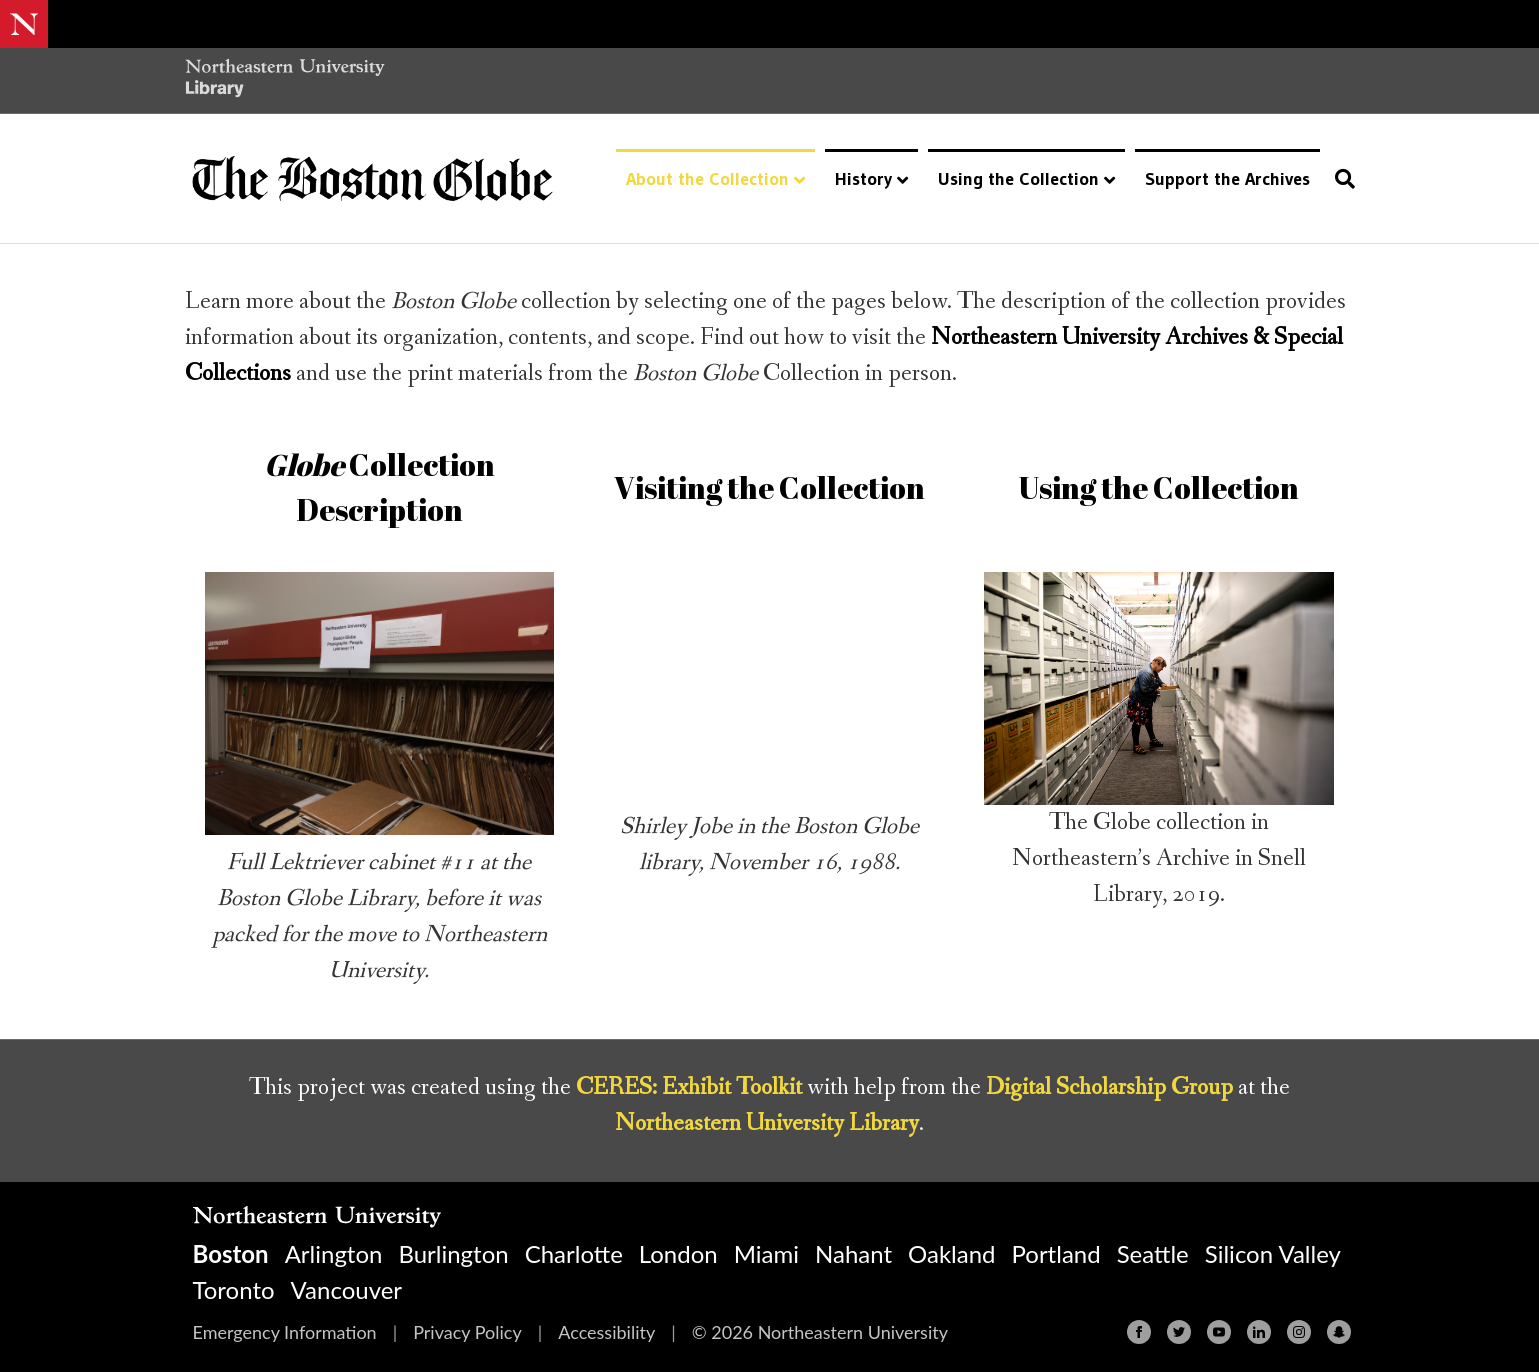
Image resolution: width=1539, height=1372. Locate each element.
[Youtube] (1219, 1332)
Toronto (234, 1289)
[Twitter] (1179, 1332)
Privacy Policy (467, 1332)
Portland (1056, 1253)
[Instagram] (1299, 1332)
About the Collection (707, 179)
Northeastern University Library (767, 1123)
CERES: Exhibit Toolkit (689, 1087)
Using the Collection (1018, 179)
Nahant (853, 1253)
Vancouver (347, 1289)
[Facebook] (1139, 1332)
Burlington (453, 1253)
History (863, 179)
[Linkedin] (1259, 1332)
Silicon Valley (1273, 1253)
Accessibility (606, 1332)
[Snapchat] (1339, 1332)
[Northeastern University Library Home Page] (285, 80)
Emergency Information (285, 1332)
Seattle (1153, 1253)
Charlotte (574, 1253)
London (678, 1253)
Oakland (951, 1253)
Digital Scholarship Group (1109, 1087)
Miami (766, 1253)
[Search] (1340, 179)
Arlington (334, 1253)
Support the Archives (1227, 179)
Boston (231, 1253)
